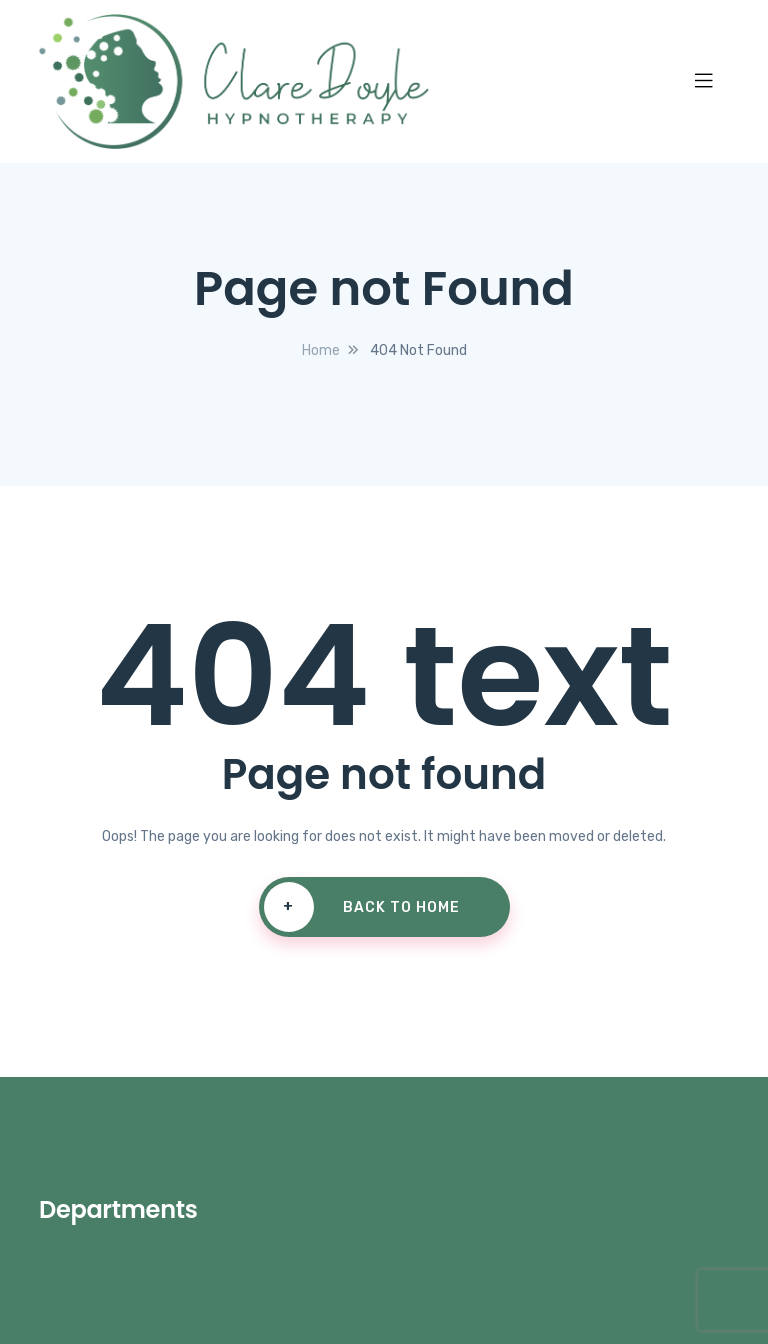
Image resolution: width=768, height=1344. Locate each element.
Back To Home (362, 907)
